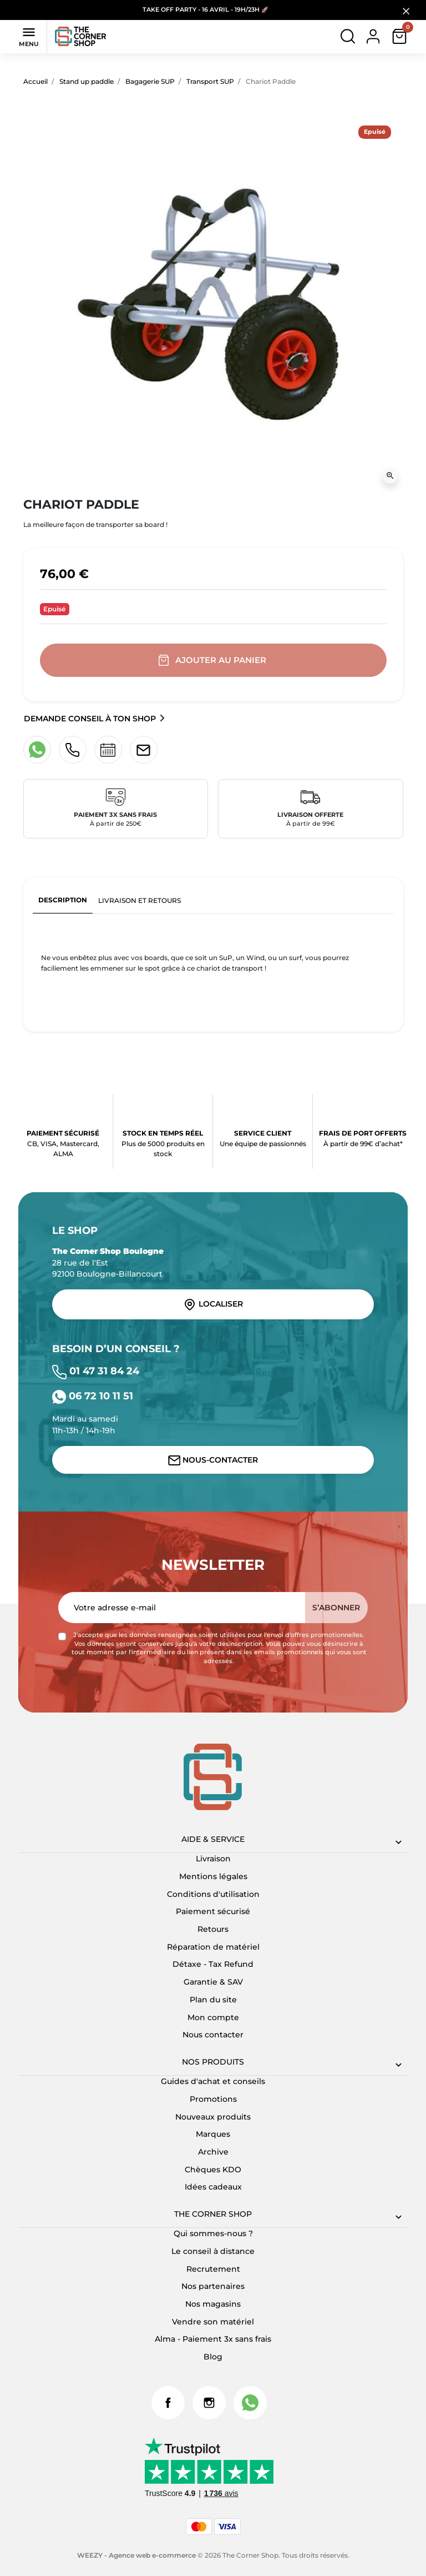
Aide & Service (213, 1839)
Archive (213, 2151)
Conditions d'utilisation (213, 1894)
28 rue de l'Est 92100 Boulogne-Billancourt (108, 1262)
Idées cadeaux (213, 2186)
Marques (213, 2134)
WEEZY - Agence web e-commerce (136, 2555)
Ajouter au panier (213, 660)
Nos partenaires (213, 2286)
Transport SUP (210, 81)
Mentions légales (213, 1876)
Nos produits (213, 2061)
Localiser (213, 1304)
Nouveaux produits (213, 2116)
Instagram (209, 2402)
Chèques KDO (213, 2169)
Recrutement (213, 2268)
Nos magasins (213, 2303)
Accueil (35, 81)
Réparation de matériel (213, 1946)
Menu (29, 36)
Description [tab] (62, 900)
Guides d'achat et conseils (213, 2081)
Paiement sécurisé (213, 1911)
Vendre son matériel (213, 2321)
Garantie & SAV (213, 1981)
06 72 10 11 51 (92, 1396)
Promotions (213, 2099)
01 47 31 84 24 (95, 1371)
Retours (213, 1929)
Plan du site (213, 1999)
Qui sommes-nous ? (213, 2233)
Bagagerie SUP (150, 81)
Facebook (168, 2402)
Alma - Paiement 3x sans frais (213, 2338)
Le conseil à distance (213, 2251)
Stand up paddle (86, 81)
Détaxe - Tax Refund (213, 1964)
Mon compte (213, 2017)
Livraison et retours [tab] (139, 900)
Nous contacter (213, 2034)
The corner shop (213, 2214)
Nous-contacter (213, 1460)
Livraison (213, 1858)
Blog (213, 2356)
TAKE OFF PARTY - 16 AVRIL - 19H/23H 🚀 (205, 9)
